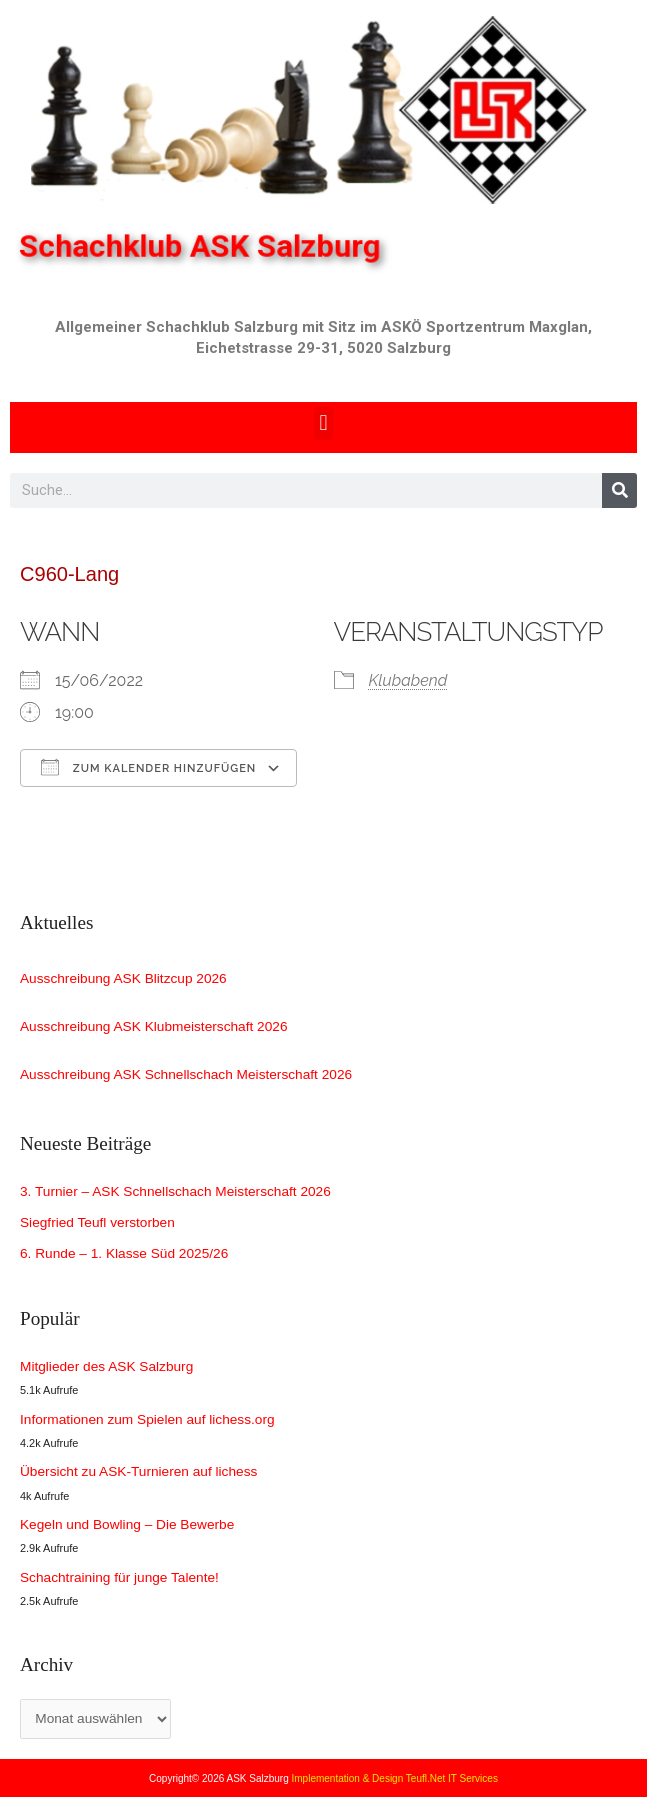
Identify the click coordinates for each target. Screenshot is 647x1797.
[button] (323, 423)
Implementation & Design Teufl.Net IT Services (395, 1778)
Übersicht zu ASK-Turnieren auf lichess (138, 1471)
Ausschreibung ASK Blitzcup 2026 (123, 978)
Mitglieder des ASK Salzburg (106, 1366)
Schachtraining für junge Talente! (119, 1577)
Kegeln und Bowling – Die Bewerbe (127, 1524)
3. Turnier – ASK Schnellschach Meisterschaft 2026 (175, 1191)
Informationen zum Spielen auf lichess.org (147, 1419)
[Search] (619, 490)
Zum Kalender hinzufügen (148, 767)
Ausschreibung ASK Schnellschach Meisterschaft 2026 (186, 1074)
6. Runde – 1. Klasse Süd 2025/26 (124, 1253)
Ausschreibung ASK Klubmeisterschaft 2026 (154, 1026)
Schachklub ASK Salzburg (207, 246)
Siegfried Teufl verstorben (97, 1222)
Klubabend (408, 680)
